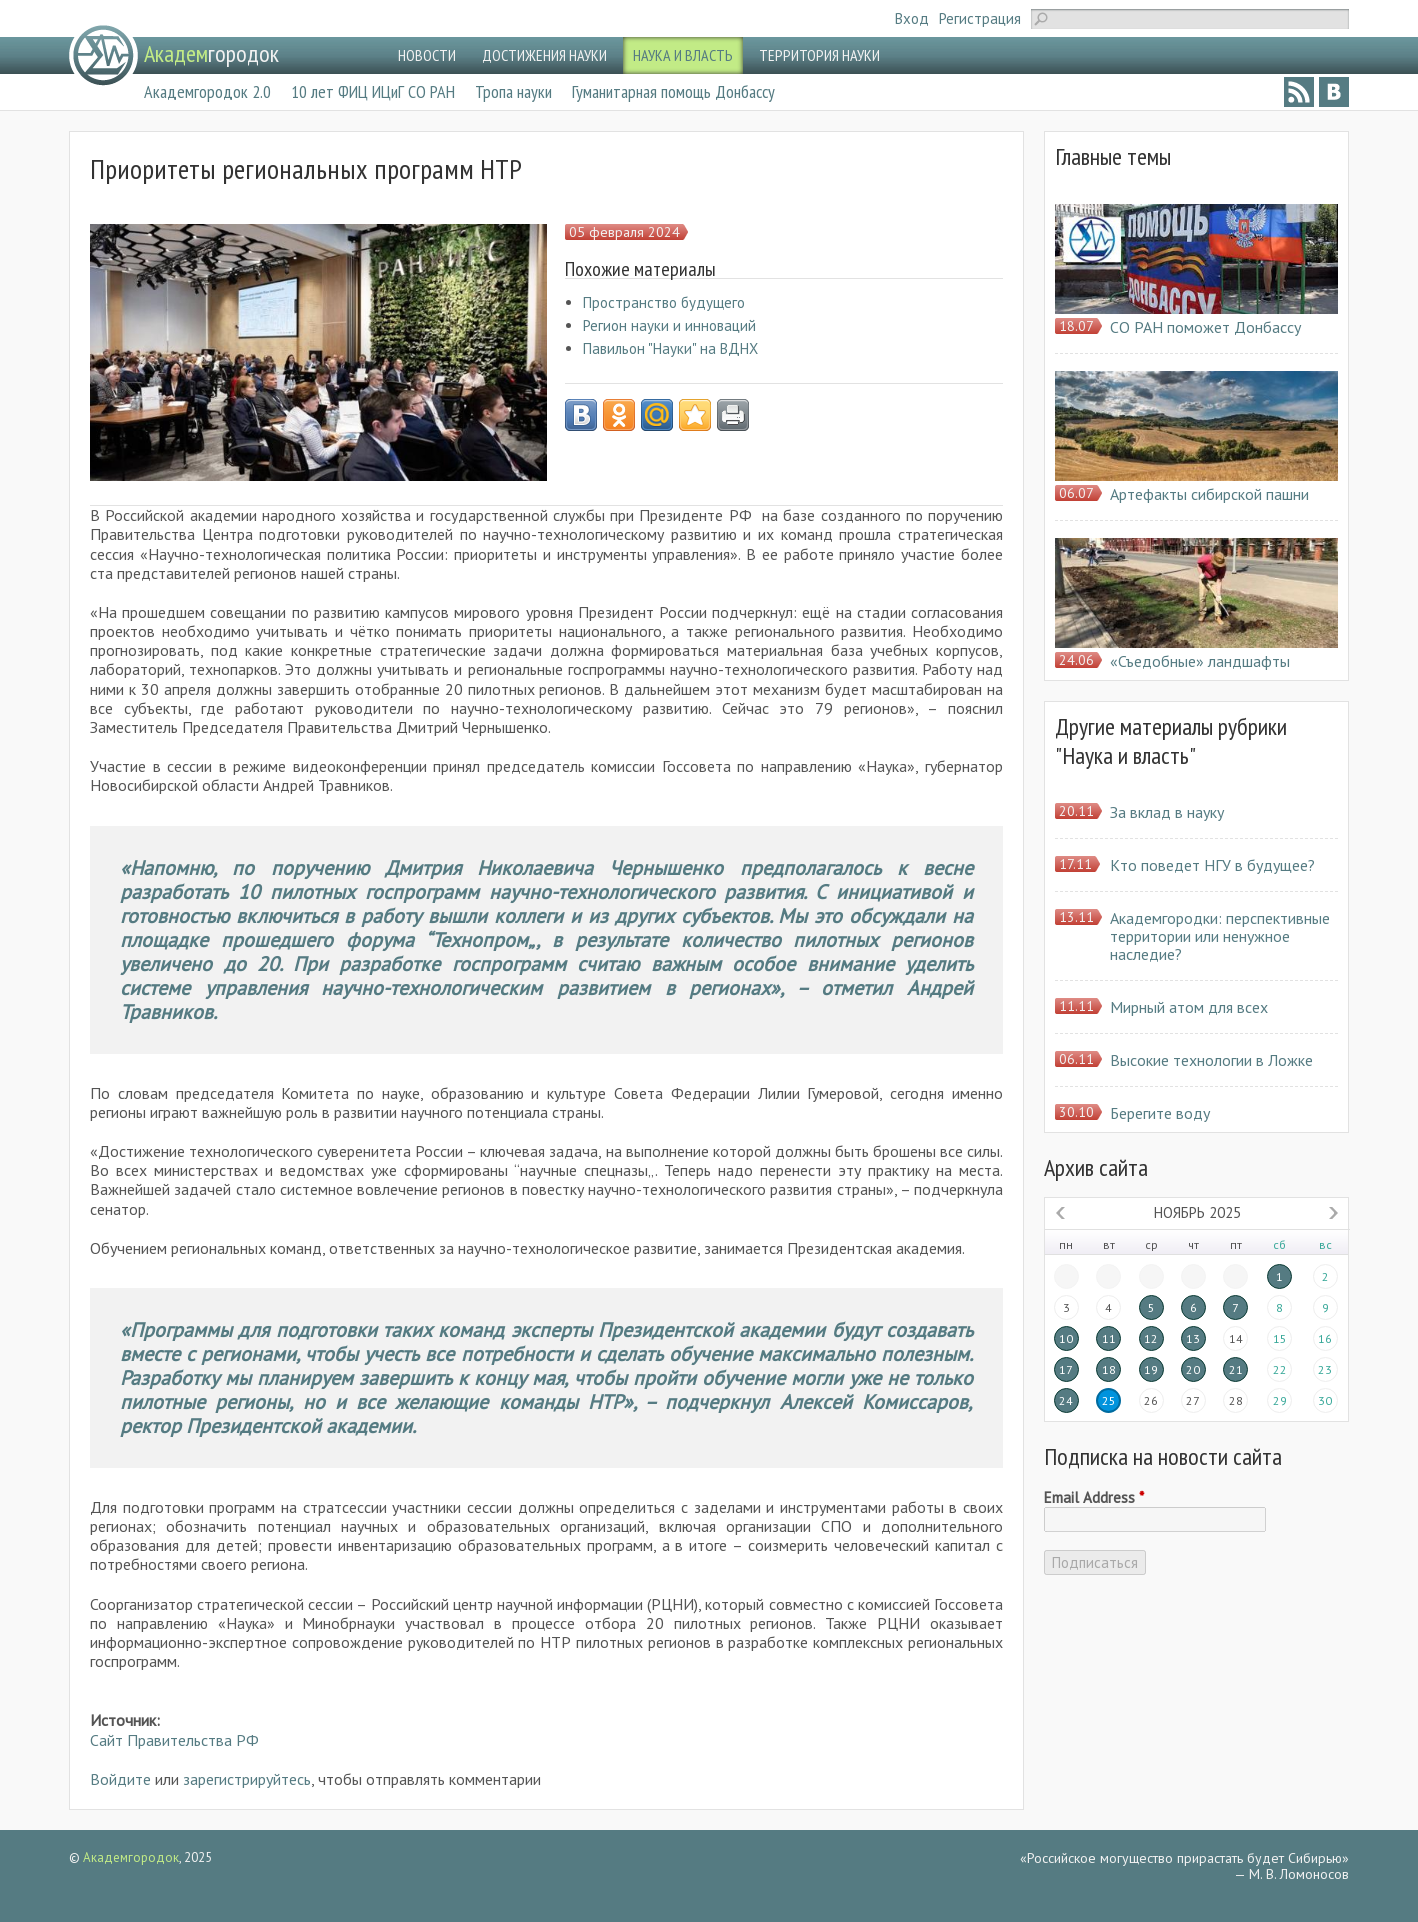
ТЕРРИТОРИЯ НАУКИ (819, 55)
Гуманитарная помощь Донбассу (673, 91)
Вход (912, 18)
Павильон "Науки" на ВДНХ (670, 348)
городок (211, 53)
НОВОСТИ (427, 55)
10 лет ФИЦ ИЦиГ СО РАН (373, 91)
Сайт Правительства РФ (174, 1740)
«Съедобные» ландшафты (1200, 661)
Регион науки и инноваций (669, 325)
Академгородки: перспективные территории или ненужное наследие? (1220, 936)
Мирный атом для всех (1189, 1007)
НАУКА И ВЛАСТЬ (683, 55)
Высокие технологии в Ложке (1211, 1060)
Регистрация (980, 18)
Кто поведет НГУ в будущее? (1212, 865)
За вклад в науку (1167, 812)
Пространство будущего (664, 302)
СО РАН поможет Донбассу (1205, 327)
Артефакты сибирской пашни (1209, 494)
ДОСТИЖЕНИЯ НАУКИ (544, 55)
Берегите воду (1160, 1113)
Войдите (120, 1779)
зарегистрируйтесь (247, 1779)
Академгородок (131, 1857)
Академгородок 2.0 (207, 91)
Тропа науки (513, 91)
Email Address (1094, 1498)
